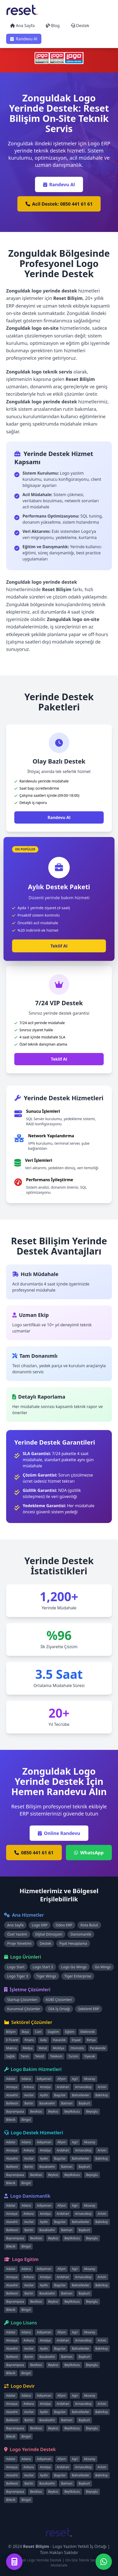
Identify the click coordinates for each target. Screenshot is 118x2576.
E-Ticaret (12, 2040)
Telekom (56, 2056)
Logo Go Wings (74, 1966)
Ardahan (63, 2087)
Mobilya (58, 2048)
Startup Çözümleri (22, 1999)
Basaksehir (47, 2103)
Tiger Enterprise (77, 1976)
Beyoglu (92, 2111)
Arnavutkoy (83, 2087)
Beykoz (53, 2111)
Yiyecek (89, 2056)
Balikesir (12, 2103)
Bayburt (84, 2103)
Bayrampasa (15, 2111)
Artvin (102, 2087)
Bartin (29, 2103)
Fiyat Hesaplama (73, 1943)
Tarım (25, 2056)
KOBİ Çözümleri (59, 1999)
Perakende (97, 2048)
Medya (27, 2048)
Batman (66, 2103)
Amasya (11, 2087)
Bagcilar (60, 2095)
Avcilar (29, 2095)
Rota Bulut (89, 1925)
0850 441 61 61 (33, 1852)
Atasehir (12, 2095)
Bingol (26, 2119)
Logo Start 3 (43, 1966)
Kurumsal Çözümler (23, 2008)
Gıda (43, 2040)
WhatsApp (89, 1852)
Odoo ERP (64, 1925)
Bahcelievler (80, 2095)
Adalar (11, 2079)
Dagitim (53, 2032)
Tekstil (39, 2056)
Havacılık (59, 2040)
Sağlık (10, 2056)
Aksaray (89, 2079)
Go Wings (103, 1966)
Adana (26, 2079)
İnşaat (76, 2040)
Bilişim (11, 2032)
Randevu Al (23, 39)
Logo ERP (40, 1925)
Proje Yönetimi (19, 1943)
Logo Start (16, 1966)
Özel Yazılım (17, 1934)
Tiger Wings (46, 1976)
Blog (53, 25)
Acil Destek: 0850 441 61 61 (59, 204)
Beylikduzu (72, 2111)
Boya (25, 2032)
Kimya (91, 2040)
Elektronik (87, 2032)
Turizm (73, 2056)
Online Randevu (59, 1833)
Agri (75, 2079)
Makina (11, 2048)
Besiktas (36, 2111)
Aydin (44, 2095)
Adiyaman (44, 2079)
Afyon (61, 2079)
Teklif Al (59, 946)
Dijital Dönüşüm (48, 1934)
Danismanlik (80, 1934)
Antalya (45, 2087)
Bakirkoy (102, 2095)
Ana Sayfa (22, 25)
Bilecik (10, 2119)
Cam (38, 2032)
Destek (80, 25)
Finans (29, 2040)
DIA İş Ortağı (59, 2008)
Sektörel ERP (88, 2008)
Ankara (28, 2087)
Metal (43, 2048)
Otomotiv (77, 2048)
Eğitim (69, 2032)
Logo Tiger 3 (17, 1976)
